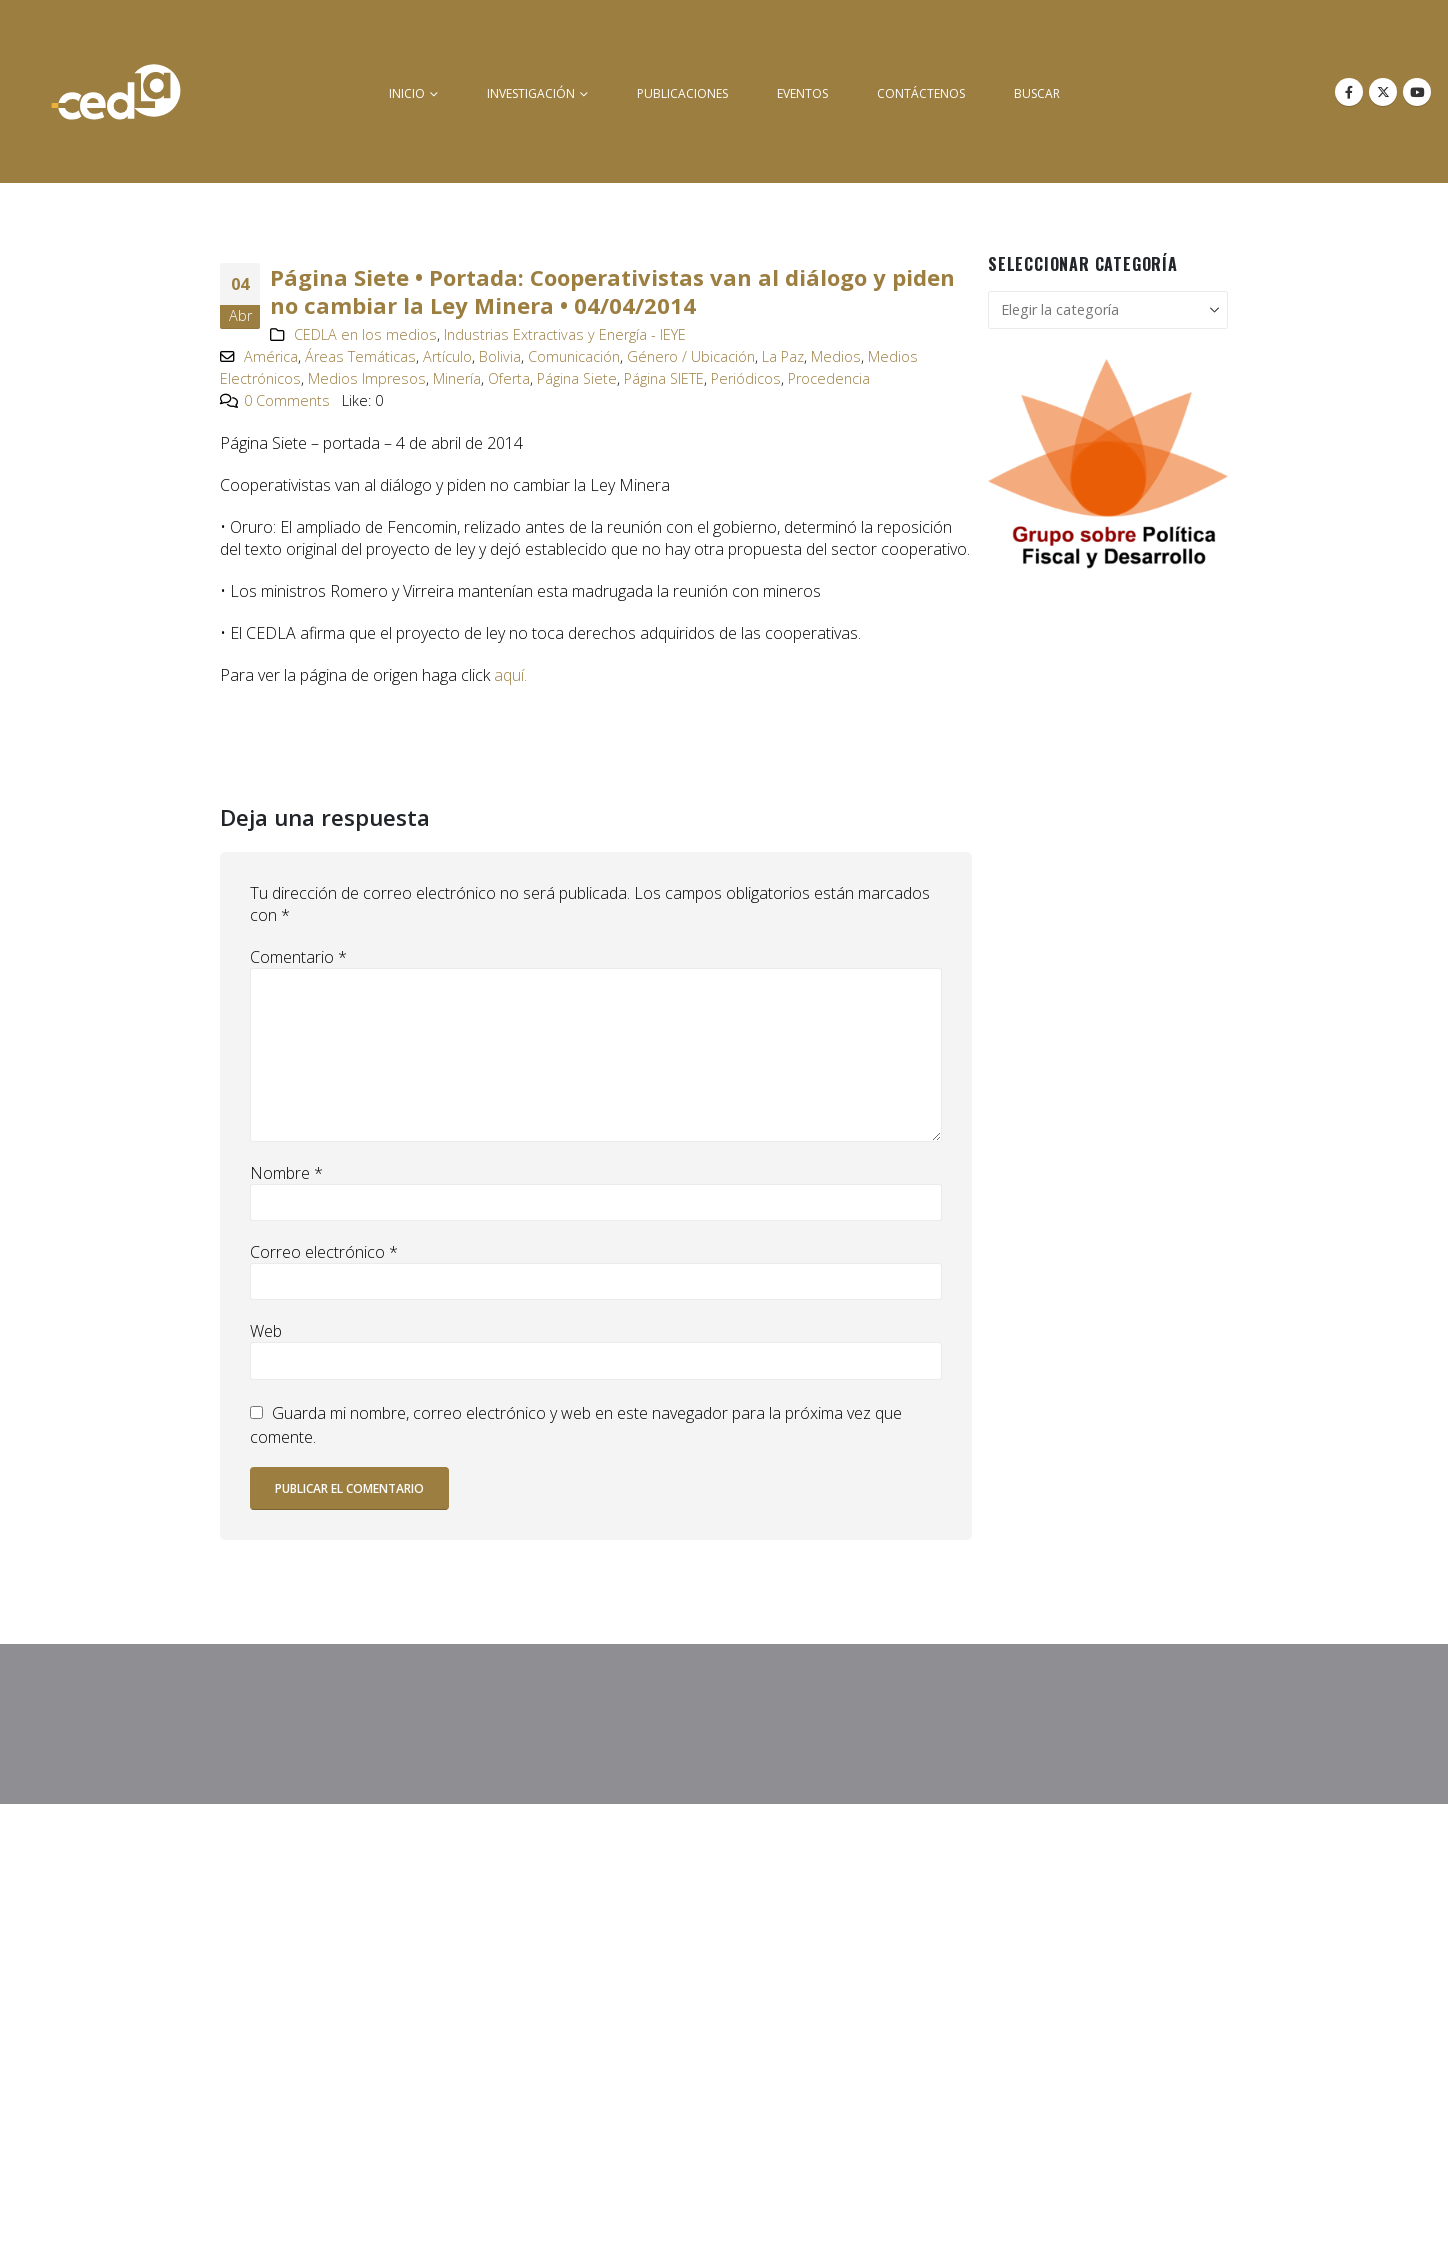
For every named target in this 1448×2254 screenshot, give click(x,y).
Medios (836, 356)
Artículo (447, 356)
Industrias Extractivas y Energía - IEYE (565, 334)
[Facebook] (1349, 92)
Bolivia (500, 356)
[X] (1383, 92)
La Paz (783, 356)
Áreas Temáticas (360, 356)
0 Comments (287, 400)
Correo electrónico (324, 1252)
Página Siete (577, 378)
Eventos (802, 93)
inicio (407, 93)
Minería (457, 378)
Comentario (298, 957)
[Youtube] (1417, 92)
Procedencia (829, 378)
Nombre (286, 1173)
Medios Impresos (367, 378)
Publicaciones (682, 93)
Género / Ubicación (691, 356)
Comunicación (574, 356)
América (271, 356)
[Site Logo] (116, 91)
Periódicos (746, 378)
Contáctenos (921, 93)
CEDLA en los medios (365, 334)
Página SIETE (664, 378)
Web (266, 1331)
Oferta (509, 378)
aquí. (510, 675)
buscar (1037, 93)
